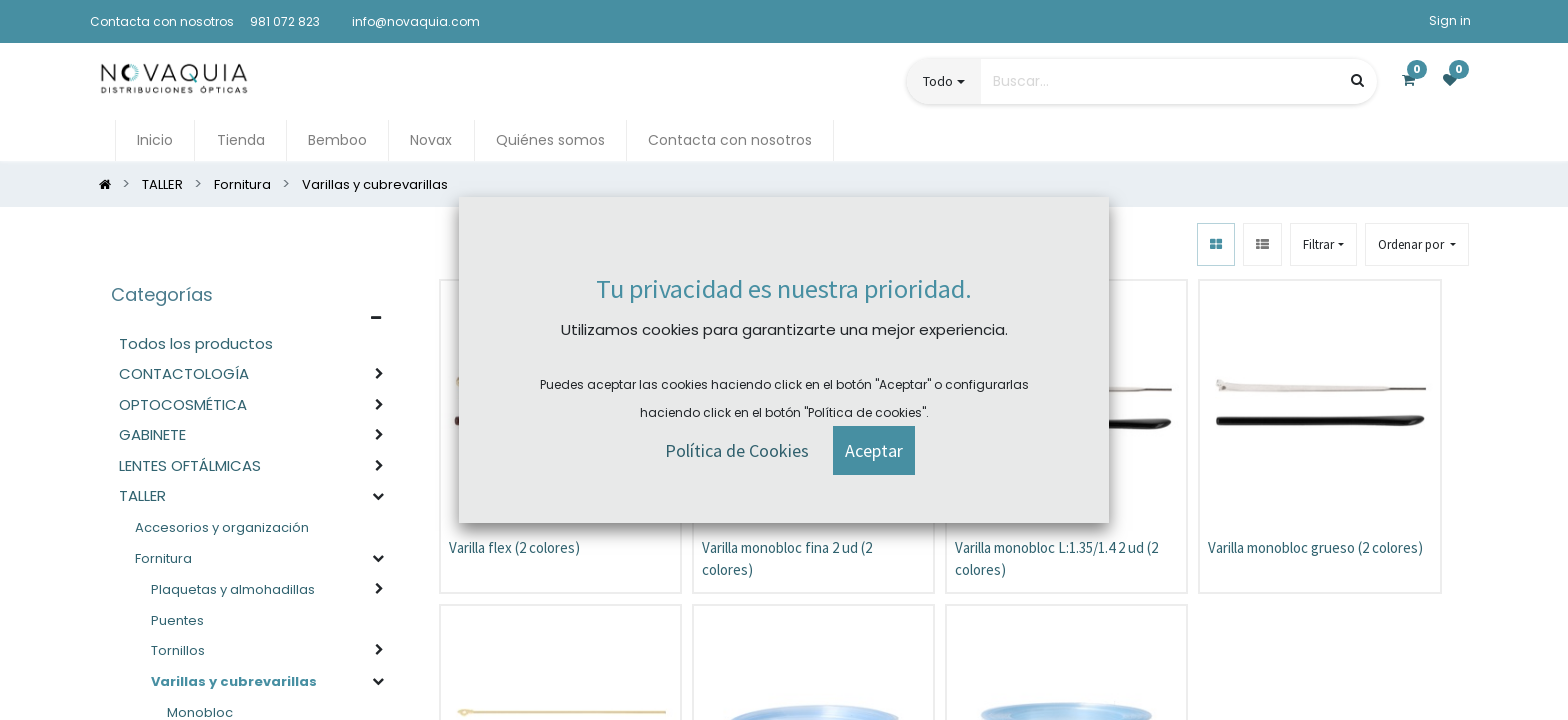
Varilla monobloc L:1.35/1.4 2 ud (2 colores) (1056, 560)
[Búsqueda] (1357, 81)
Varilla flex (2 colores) (514, 548)
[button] (1417, 245)
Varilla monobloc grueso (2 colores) (1315, 548)
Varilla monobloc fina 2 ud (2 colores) (787, 560)
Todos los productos (196, 344)
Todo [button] (938, 82)
